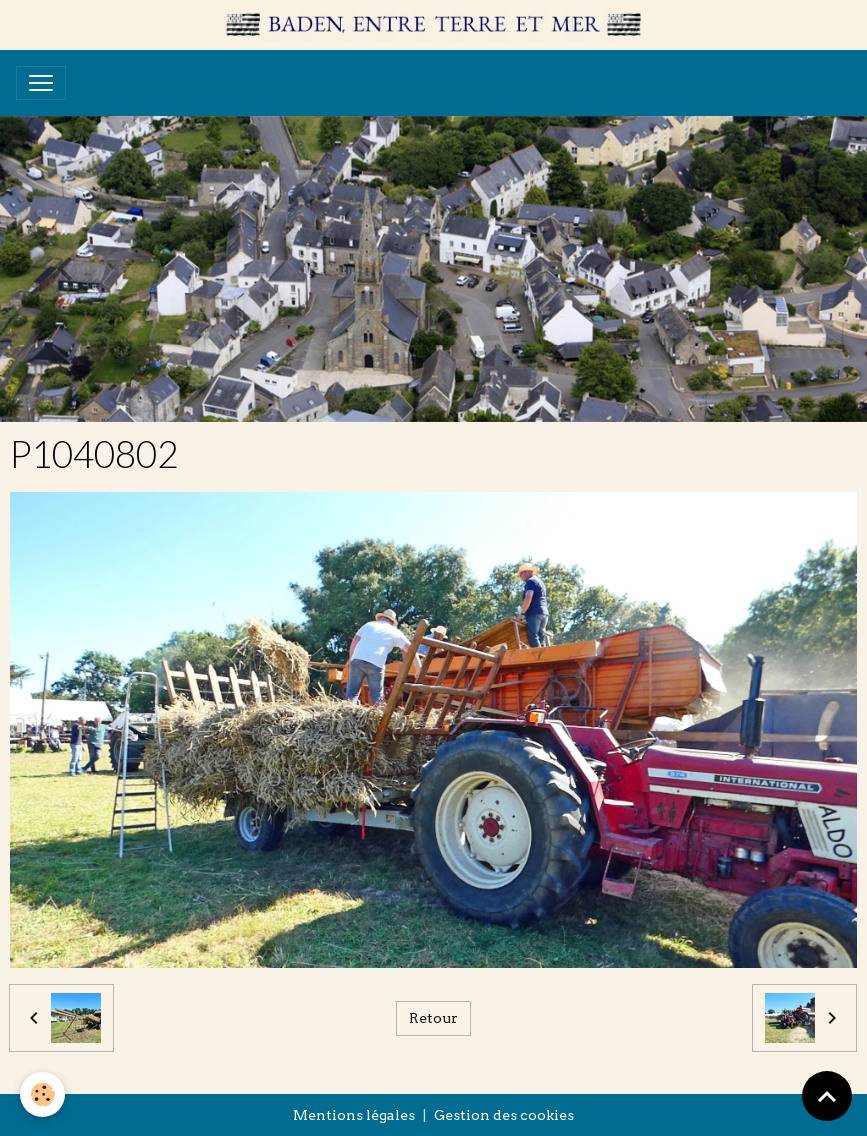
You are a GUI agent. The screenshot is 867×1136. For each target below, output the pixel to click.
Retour (433, 1018)
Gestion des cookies (504, 1115)
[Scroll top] (827, 1096)
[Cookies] (42, 1094)
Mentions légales (354, 1115)
